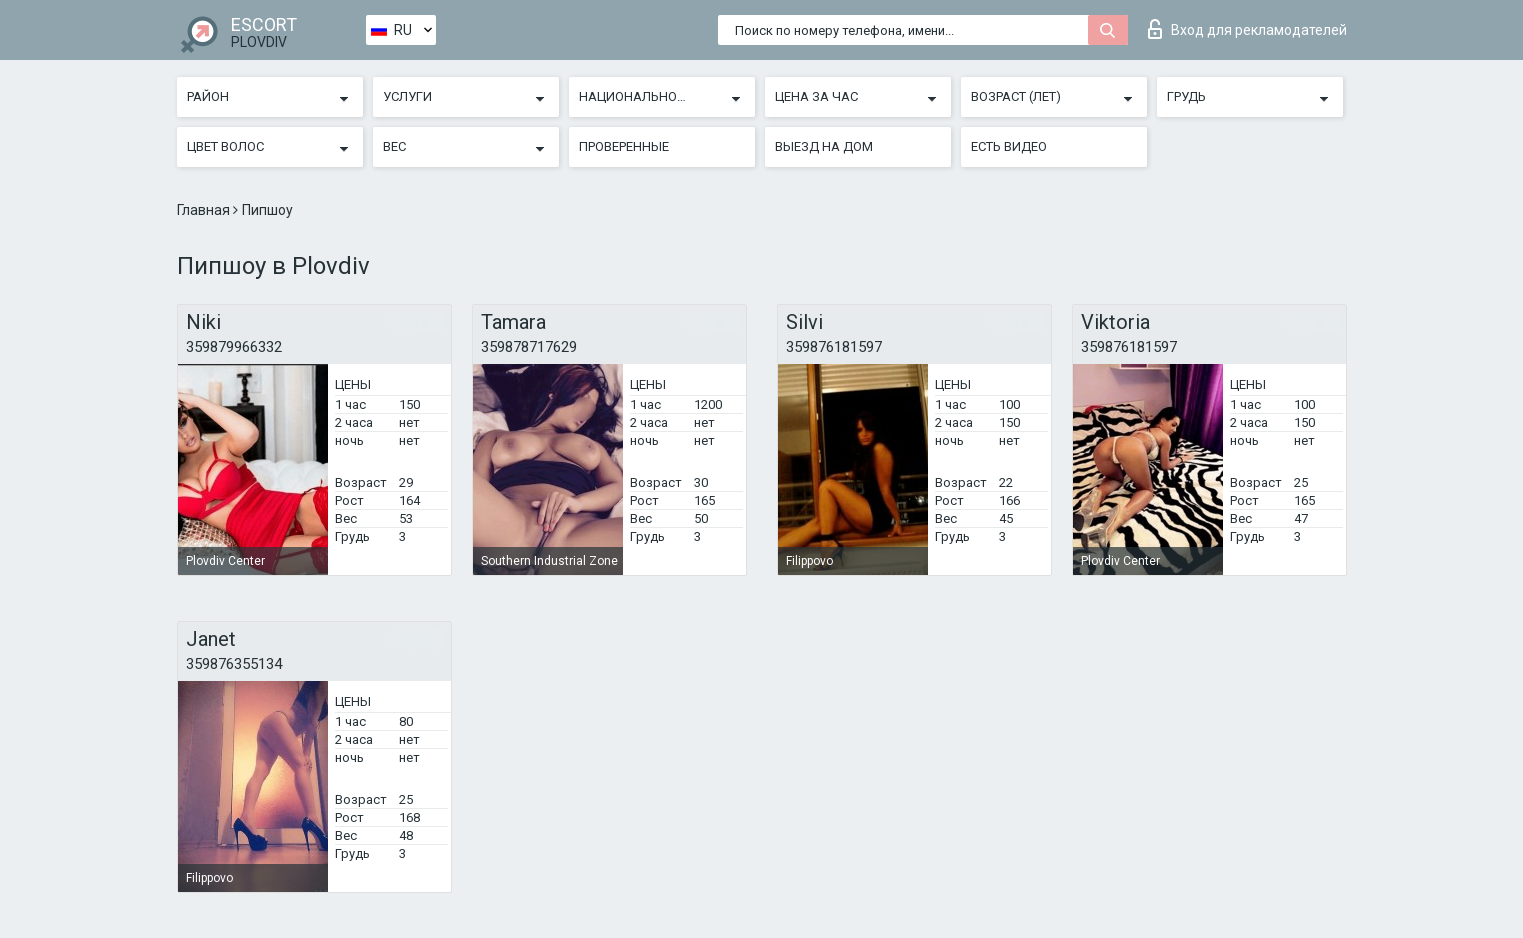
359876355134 (234, 664)
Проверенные (624, 146)
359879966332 (234, 347)
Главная (205, 210)
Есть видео (1009, 146)
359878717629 (529, 347)
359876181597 (834, 347)
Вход (1247, 29)
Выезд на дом (824, 146)
